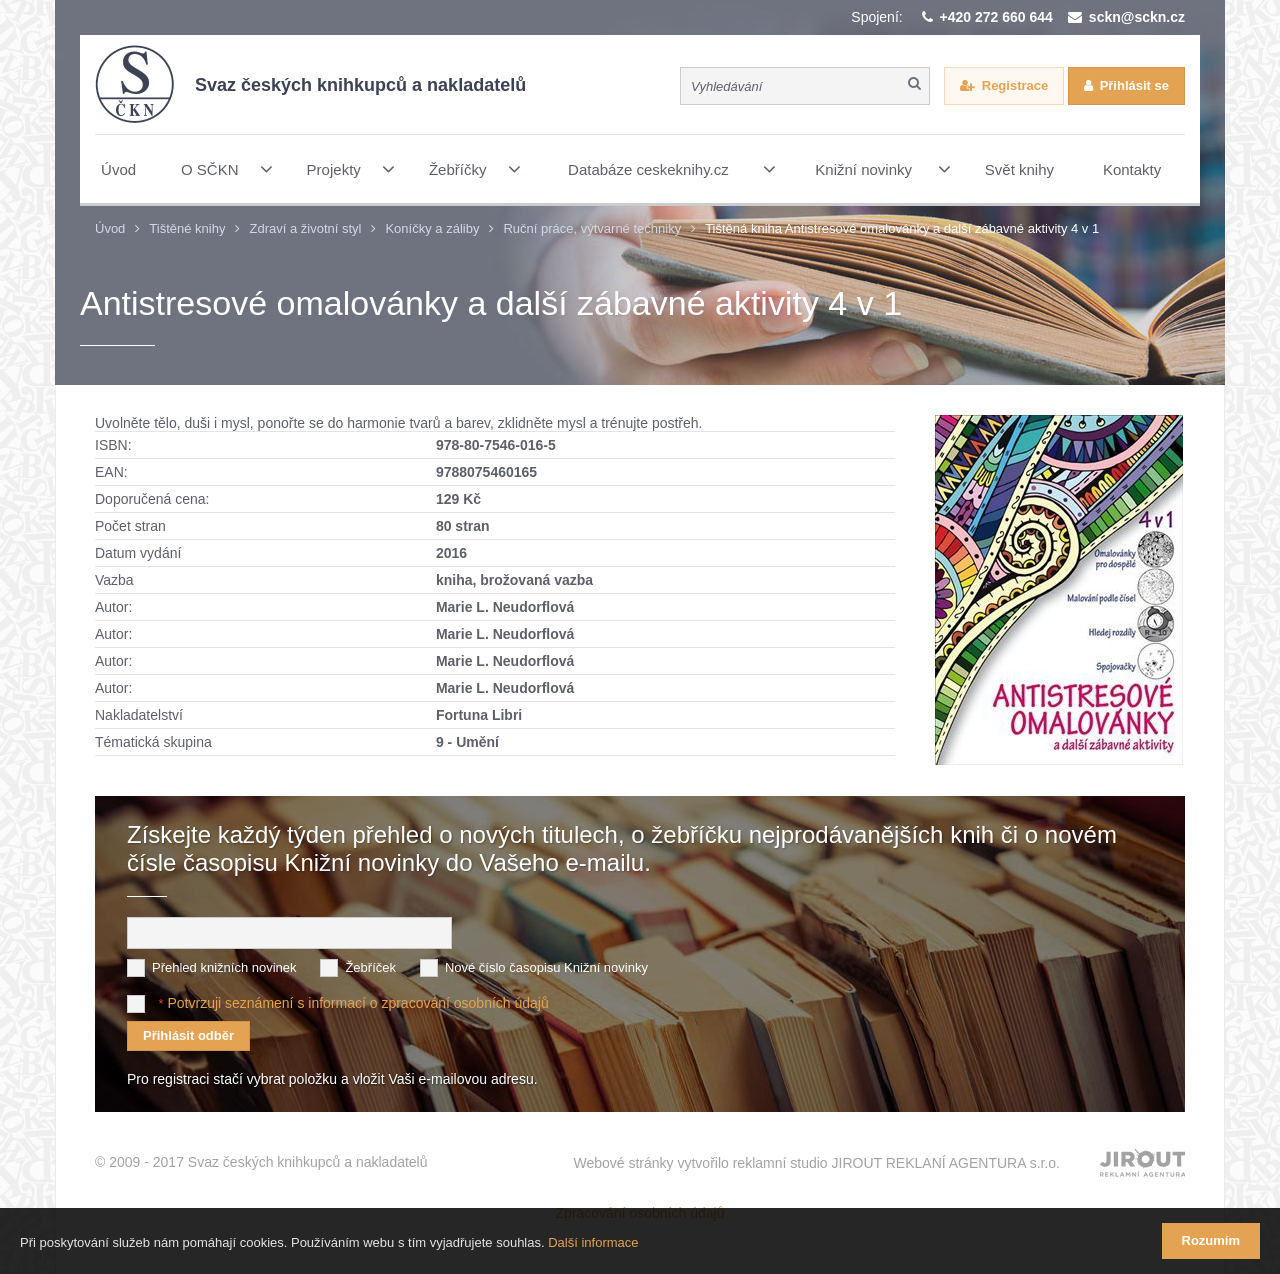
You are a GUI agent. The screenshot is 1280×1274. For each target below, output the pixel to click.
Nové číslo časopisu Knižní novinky (546, 967)
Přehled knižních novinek (224, 967)
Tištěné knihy (187, 228)
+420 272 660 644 (996, 17)
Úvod (110, 228)
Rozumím (1211, 1240)
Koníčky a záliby (432, 228)
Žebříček (370, 967)
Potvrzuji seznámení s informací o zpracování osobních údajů (357, 1003)
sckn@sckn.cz (1137, 17)
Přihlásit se (1134, 85)
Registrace (1015, 85)
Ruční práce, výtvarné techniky (592, 228)
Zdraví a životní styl (305, 228)
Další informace (593, 1242)
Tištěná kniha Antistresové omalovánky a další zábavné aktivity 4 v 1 (902, 228)
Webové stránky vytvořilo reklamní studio (816, 1163)
